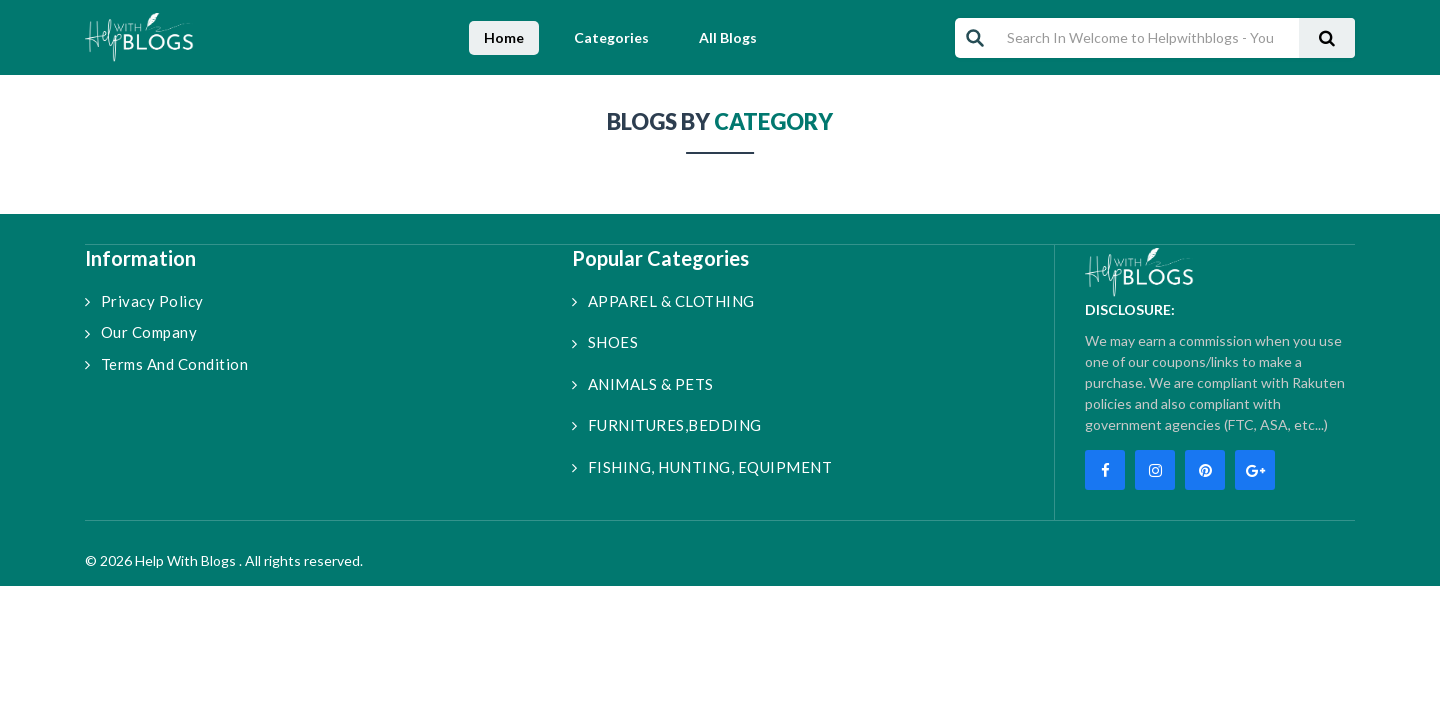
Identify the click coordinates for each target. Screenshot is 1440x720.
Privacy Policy (144, 301)
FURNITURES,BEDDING (667, 425)
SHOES (605, 342)
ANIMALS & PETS (643, 384)
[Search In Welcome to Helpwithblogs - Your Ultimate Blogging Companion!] (1142, 38)
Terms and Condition (166, 364)
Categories (611, 37)
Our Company (141, 332)
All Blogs (728, 37)
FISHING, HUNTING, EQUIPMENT (702, 467)
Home (504, 37)
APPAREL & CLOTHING (663, 301)
